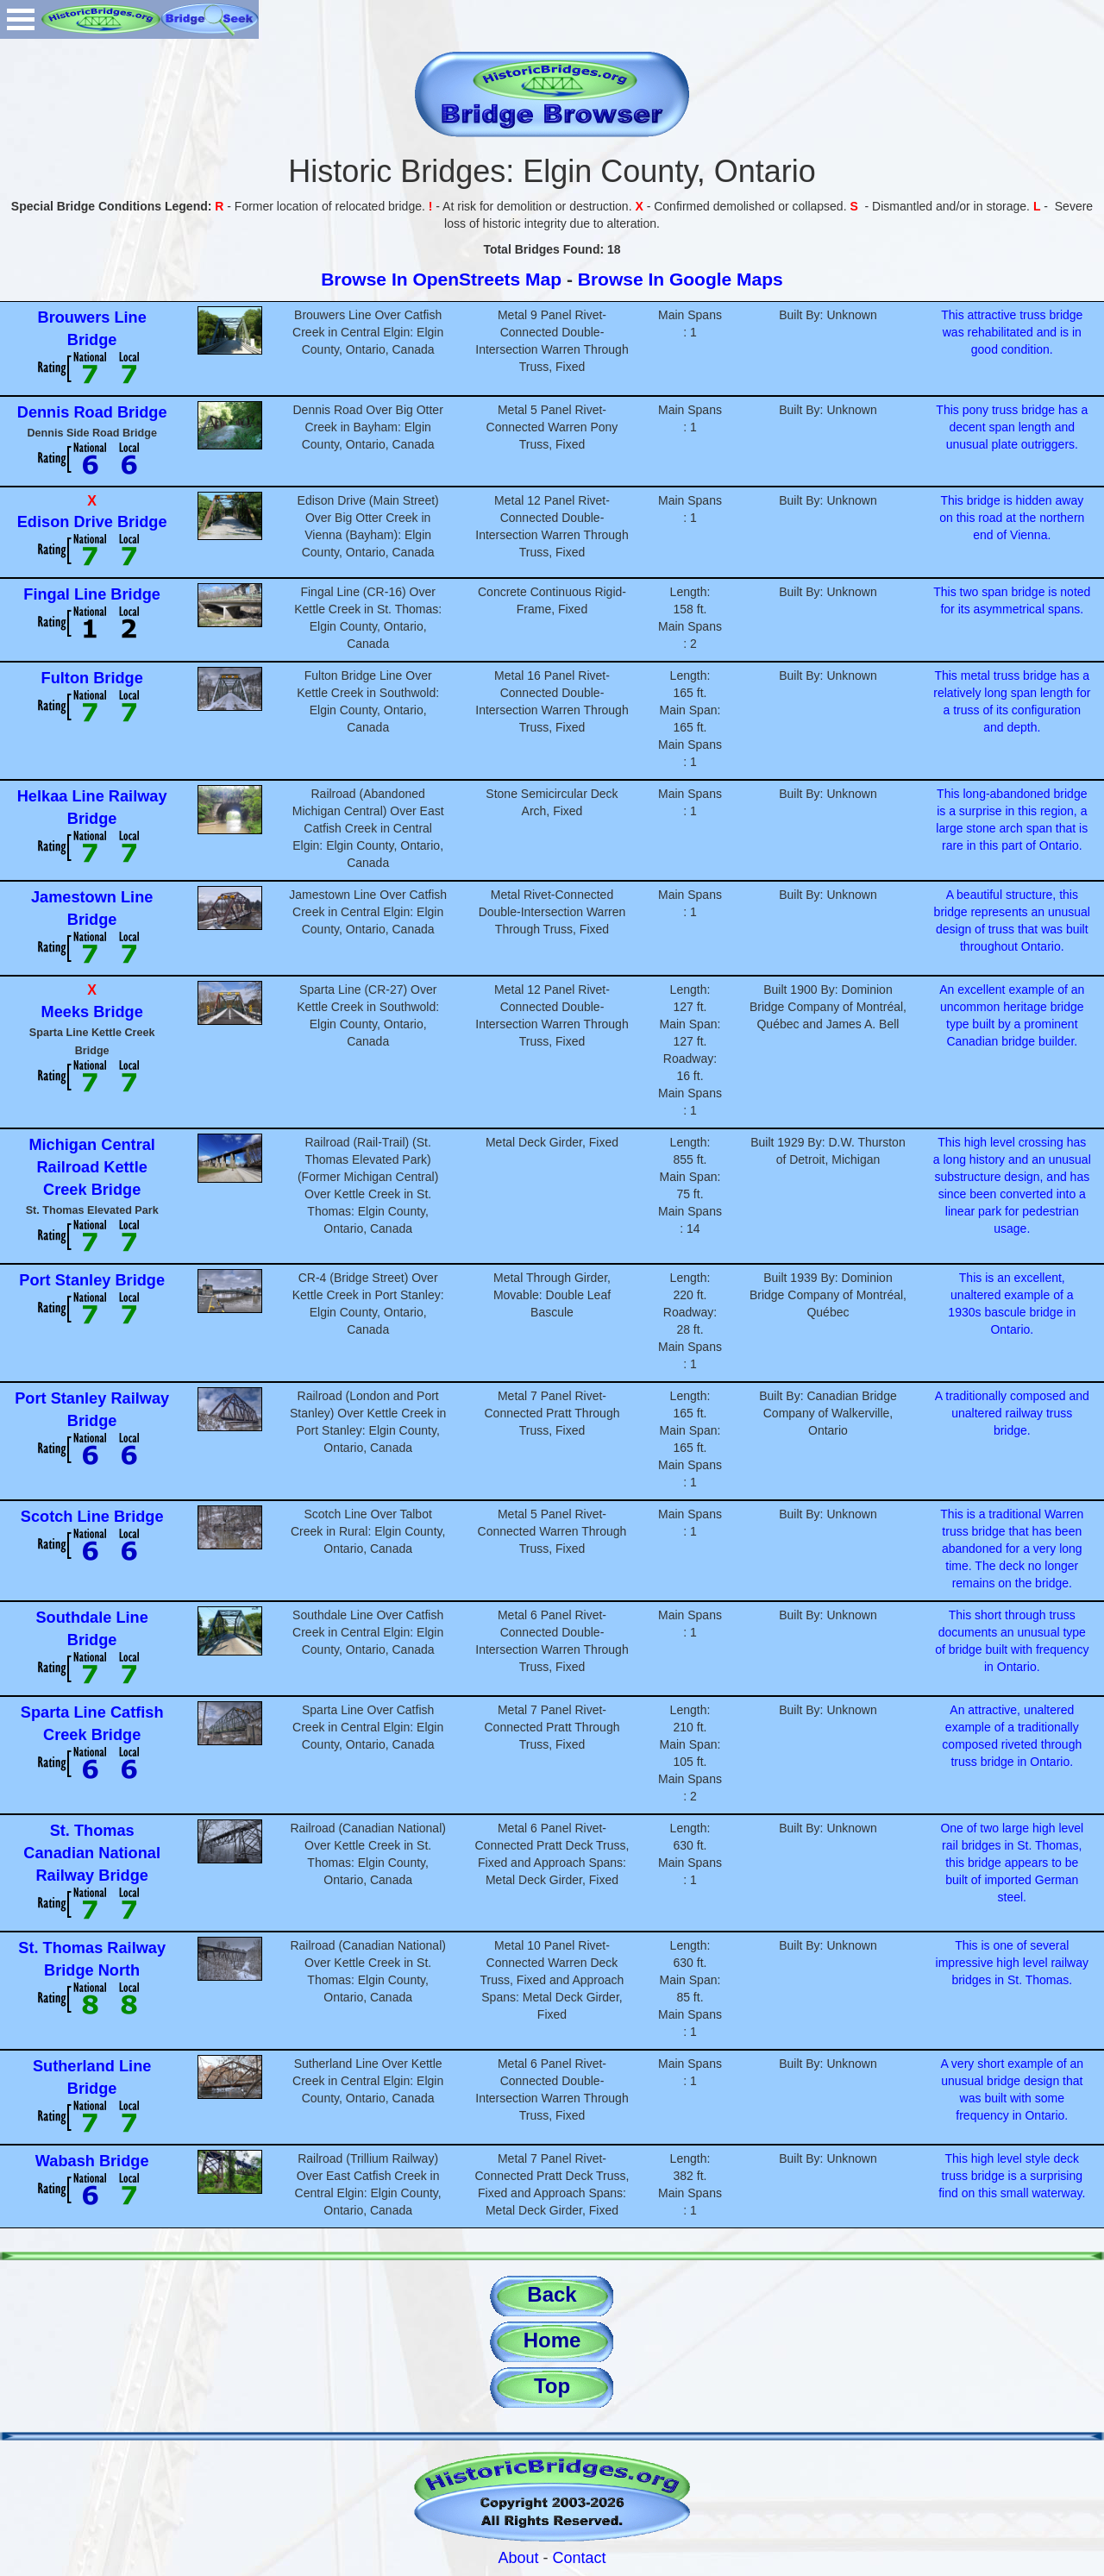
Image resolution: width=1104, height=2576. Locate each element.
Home (552, 2340)
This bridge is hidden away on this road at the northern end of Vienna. (1011, 517)
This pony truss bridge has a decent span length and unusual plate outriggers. (1012, 427)
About (518, 2558)
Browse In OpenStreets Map (441, 279)
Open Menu (20, 19)
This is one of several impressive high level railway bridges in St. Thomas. (1012, 1962)
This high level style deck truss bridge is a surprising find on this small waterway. (1011, 2176)
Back (551, 2294)
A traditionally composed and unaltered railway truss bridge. (1012, 1413)
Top (552, 2385)
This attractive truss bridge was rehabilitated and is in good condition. (1011, 332)
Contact (579, 2558)
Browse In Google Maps (680, 279)
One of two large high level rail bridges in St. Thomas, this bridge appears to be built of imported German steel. (1011, 1862)
